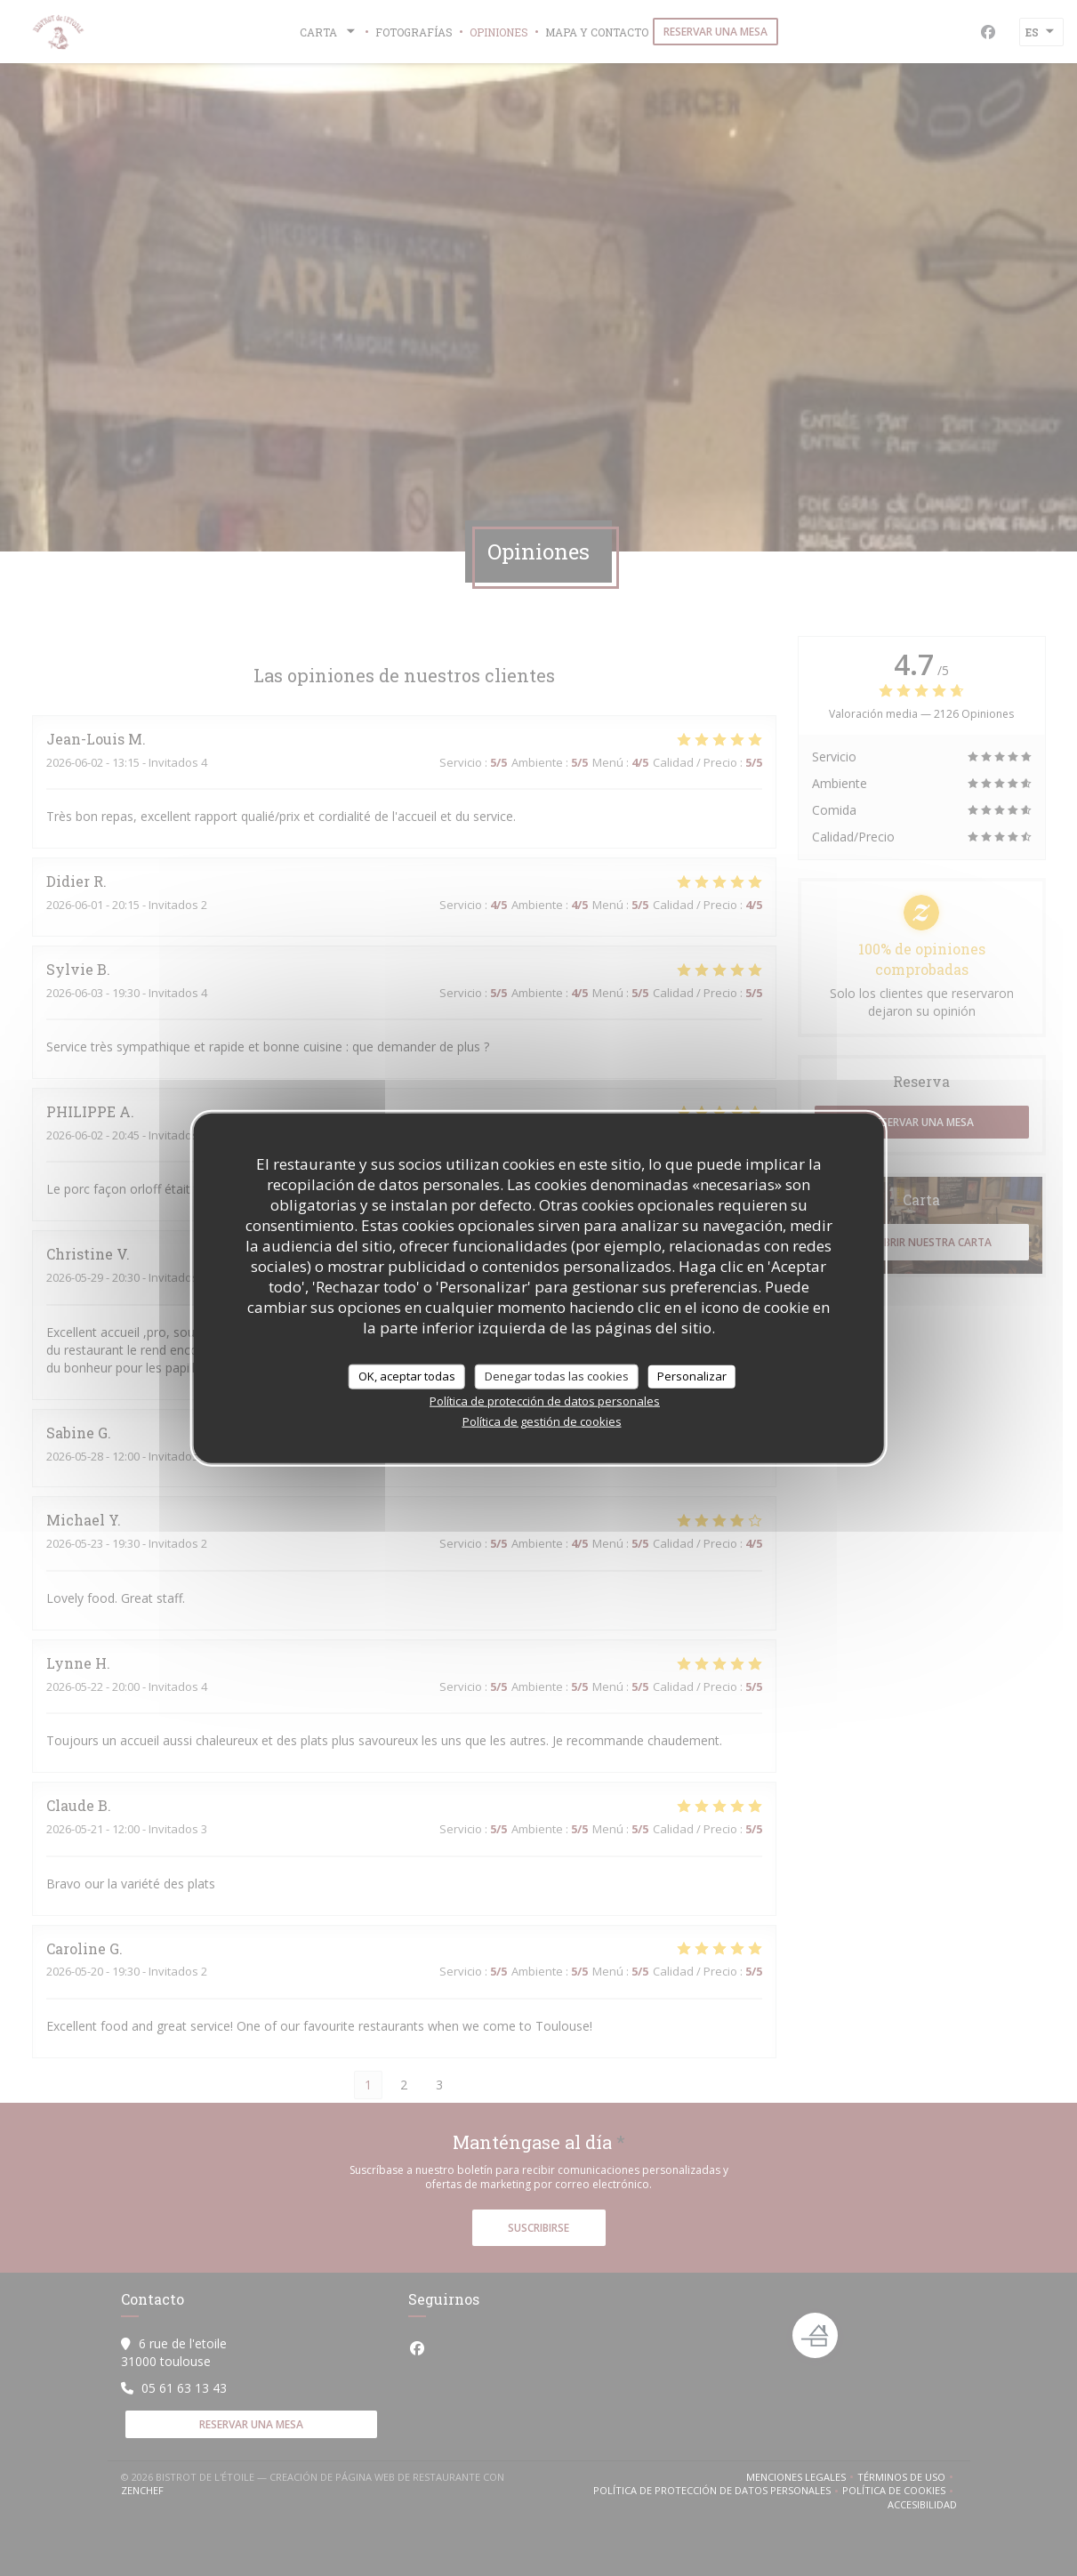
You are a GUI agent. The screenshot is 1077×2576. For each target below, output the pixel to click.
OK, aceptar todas (406, 1376)
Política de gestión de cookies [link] (542, 1421)
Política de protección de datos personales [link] (545, 1400)
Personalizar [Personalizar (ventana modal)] (692, 1376)
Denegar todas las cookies (557, 1376)
